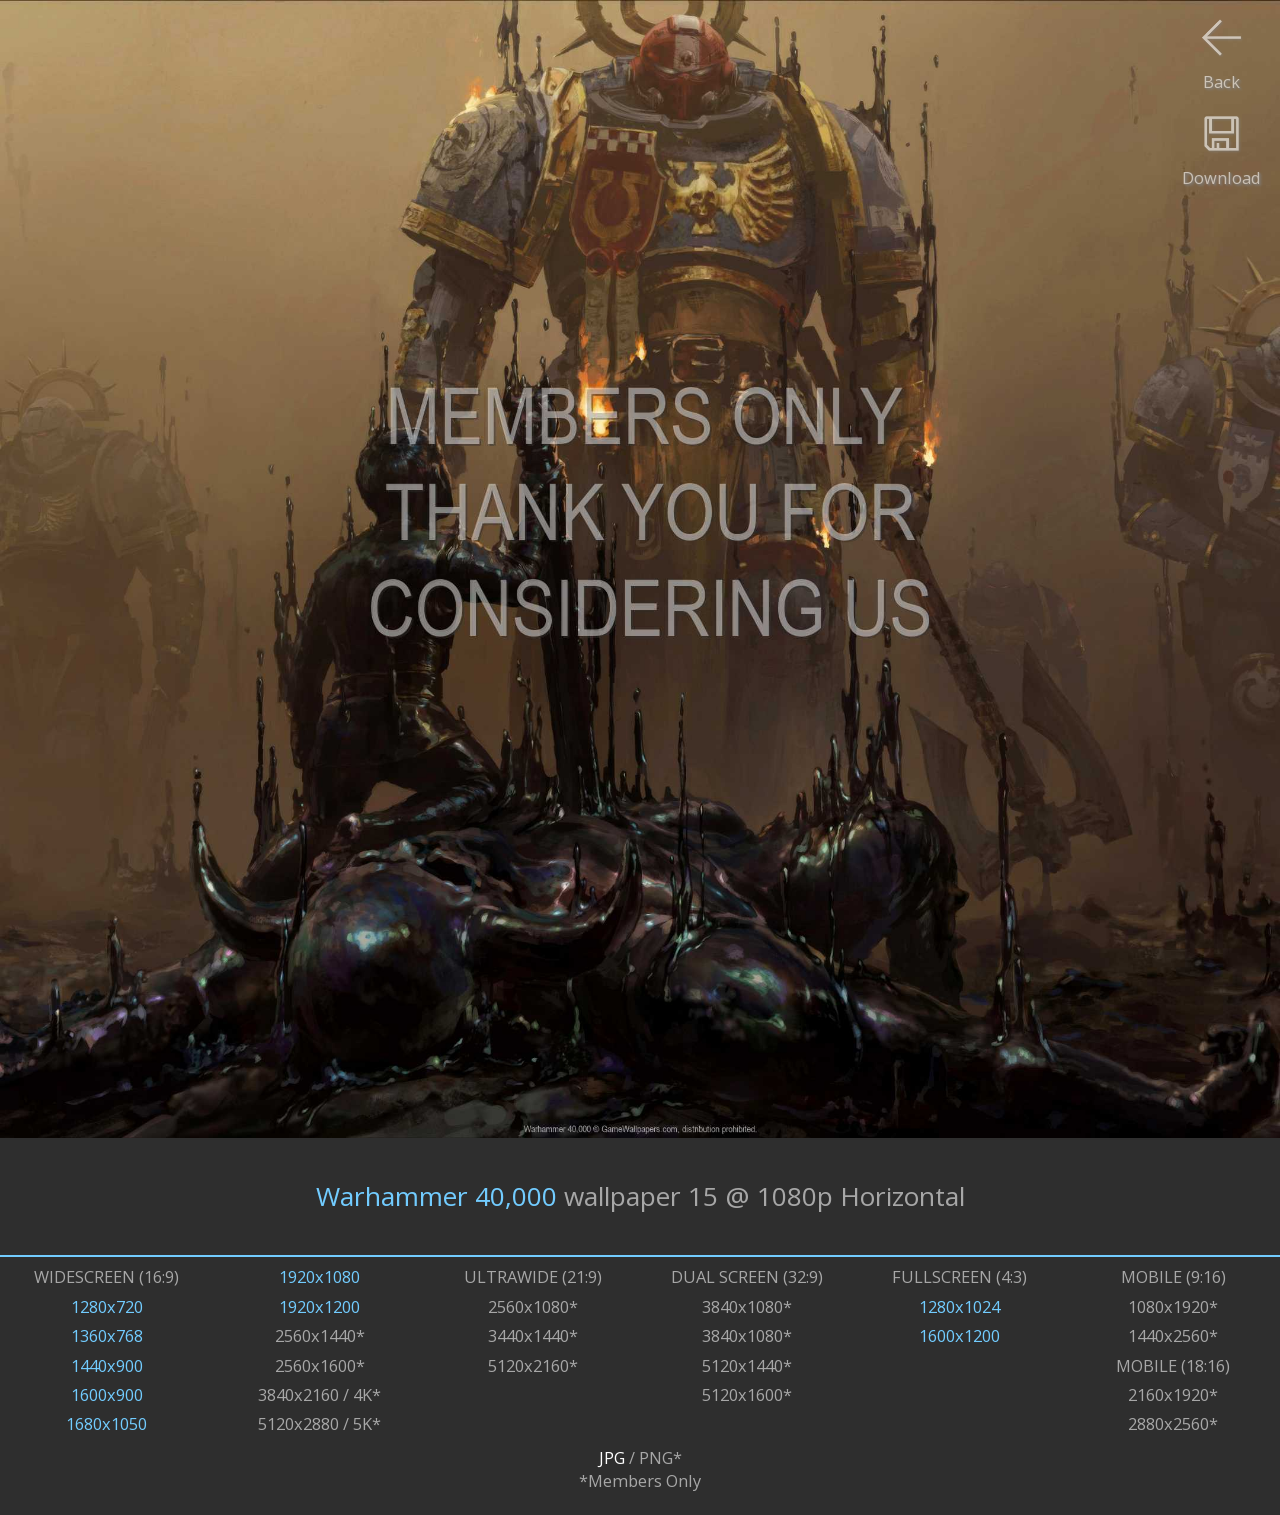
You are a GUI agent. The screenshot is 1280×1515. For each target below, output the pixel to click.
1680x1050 (106, 1423)
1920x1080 (319, 1276)
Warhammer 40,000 (436, 1196)
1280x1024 (959, 1306)
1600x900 (107, 1394)
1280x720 (107, 1306)
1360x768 (107, 1335)
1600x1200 (959, 1335)
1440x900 (107, 1365)
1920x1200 (319, 1306)
